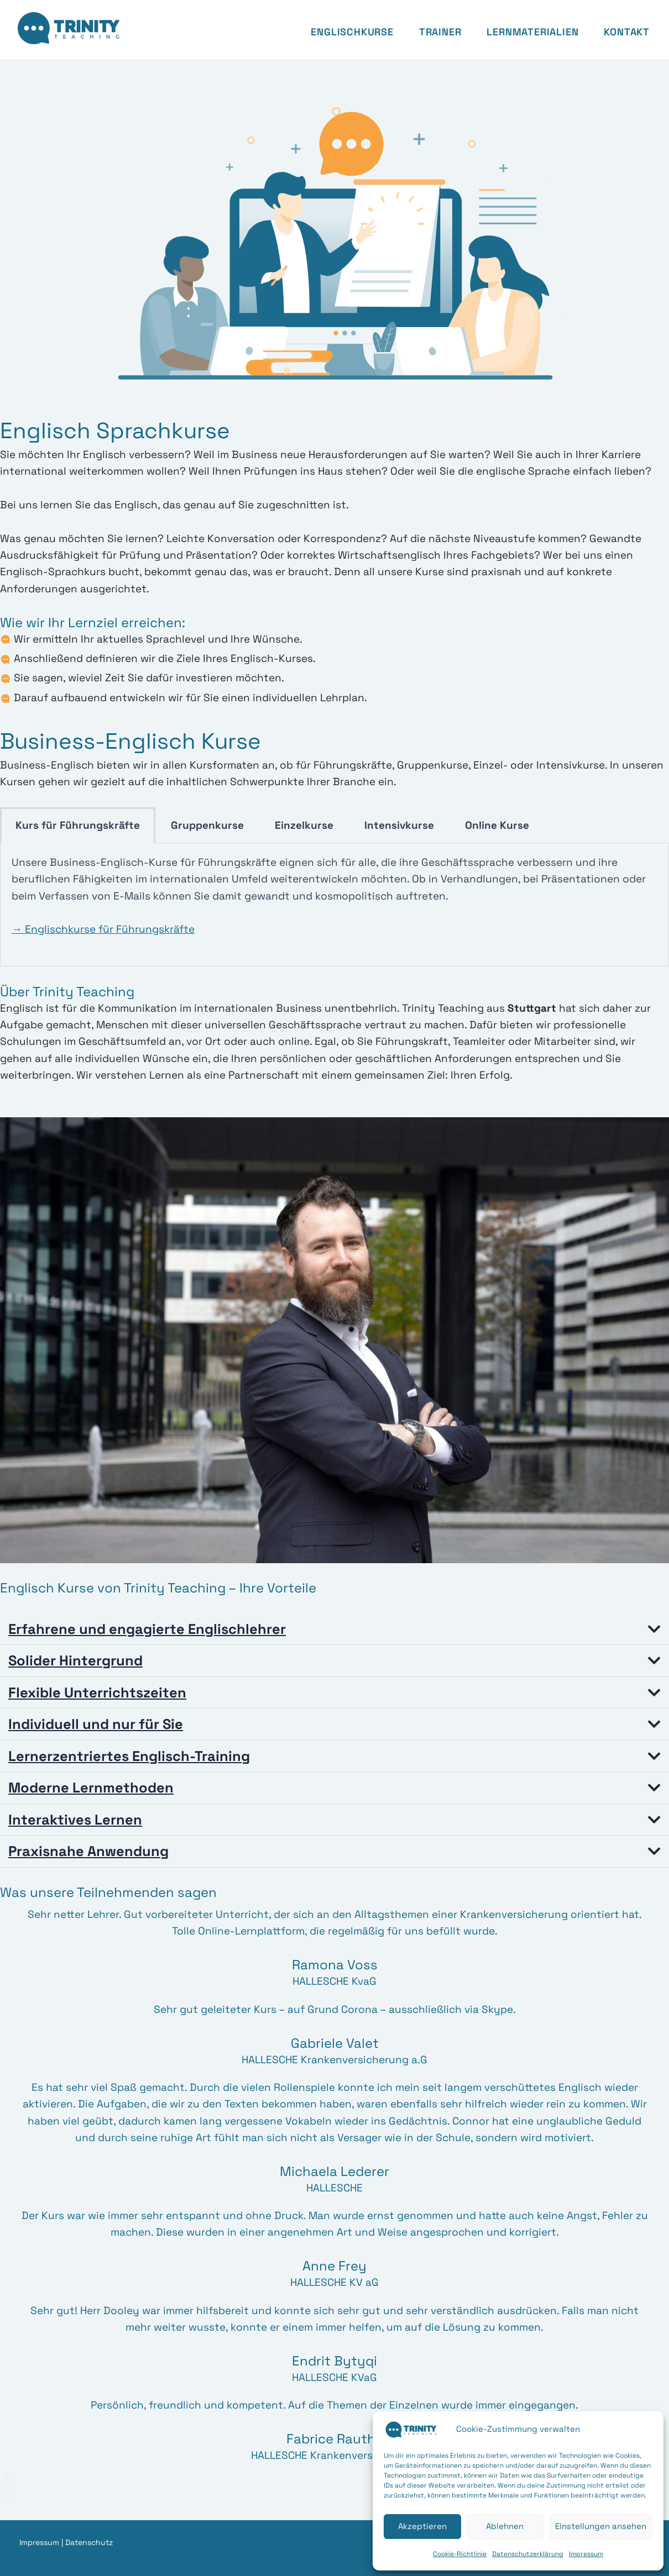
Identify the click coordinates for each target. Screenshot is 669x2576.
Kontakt (627, 31)
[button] (334, 1629)
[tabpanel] (334, 904)
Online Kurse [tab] (497, 825)
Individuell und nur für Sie (97, 1723)
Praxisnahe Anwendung (89, 1849)
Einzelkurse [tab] (304, 825)
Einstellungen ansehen (600, 2526)
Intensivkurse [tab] (399, 825)
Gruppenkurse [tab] (207, 825)
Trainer (440, 31)
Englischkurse (352, 31)
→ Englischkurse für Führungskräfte (103, 929)
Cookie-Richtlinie (460, 2553)
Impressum (586, 2553)
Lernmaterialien (532, 31)
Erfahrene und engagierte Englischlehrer (149, 1629)
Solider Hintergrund (76, 1660)
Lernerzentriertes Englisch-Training (130, 1755)
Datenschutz (89, 2540)
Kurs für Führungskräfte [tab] (77, 825)
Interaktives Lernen (76, 1818)
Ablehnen (505, 2526)
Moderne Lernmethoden (92, 1786)
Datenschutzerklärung (527, 2553)
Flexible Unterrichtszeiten (98, 1692)
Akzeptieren (422, 2526)
